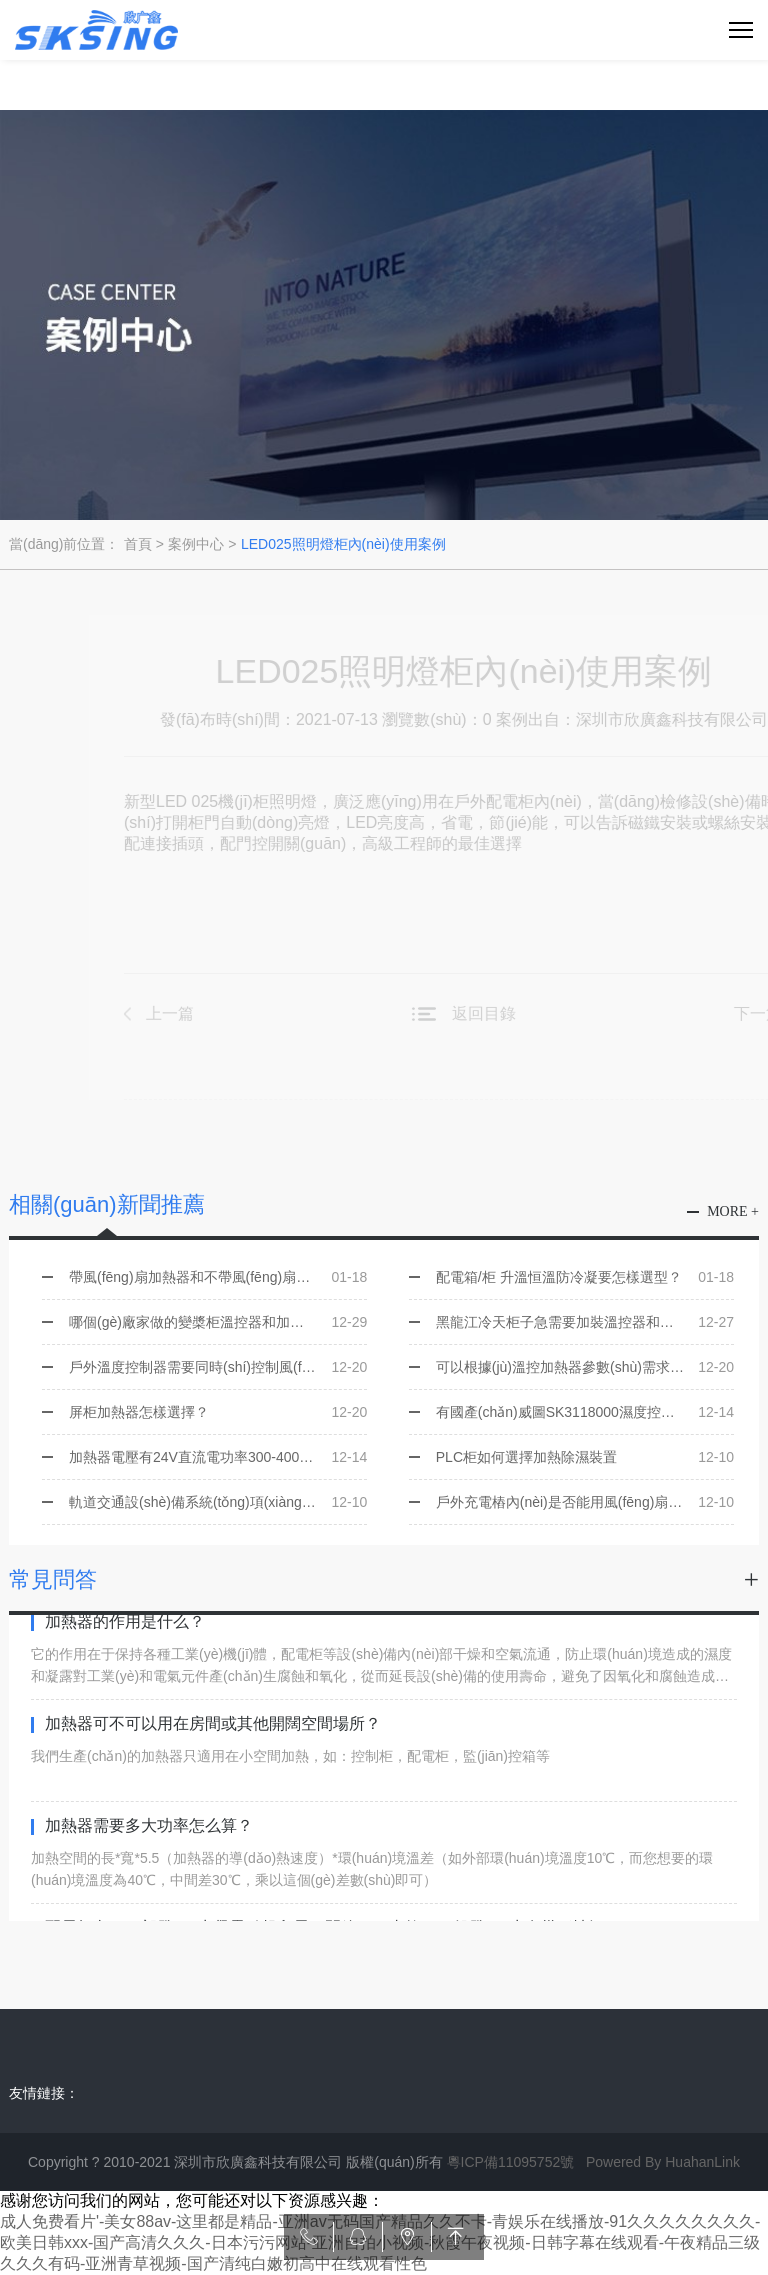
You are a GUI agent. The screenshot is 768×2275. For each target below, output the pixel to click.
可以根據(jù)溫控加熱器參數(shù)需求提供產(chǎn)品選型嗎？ (585, 1367)
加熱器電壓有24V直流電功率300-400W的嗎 (218, 1457)
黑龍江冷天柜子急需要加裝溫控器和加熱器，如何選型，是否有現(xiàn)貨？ (585, 1322)
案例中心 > (202, 544)
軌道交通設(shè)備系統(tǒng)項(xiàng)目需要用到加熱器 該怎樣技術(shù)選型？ (218, 1502)
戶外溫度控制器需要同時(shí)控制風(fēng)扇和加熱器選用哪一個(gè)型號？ (218, 1367)
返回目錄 (502, 1013)
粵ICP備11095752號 (511, 2162)
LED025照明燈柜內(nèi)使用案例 (343, 544)
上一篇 (188, 1013)
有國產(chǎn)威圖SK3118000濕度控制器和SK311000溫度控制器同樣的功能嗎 (585, 1412)
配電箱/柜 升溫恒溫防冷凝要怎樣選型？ (585, 1277)
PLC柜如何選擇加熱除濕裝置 (585, 1457)
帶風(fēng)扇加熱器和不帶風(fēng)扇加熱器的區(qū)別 (218, 1277)
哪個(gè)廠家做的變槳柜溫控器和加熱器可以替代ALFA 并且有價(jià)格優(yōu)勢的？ (218, 1322)
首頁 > (144, 544)
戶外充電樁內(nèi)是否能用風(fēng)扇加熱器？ (585, 1502)
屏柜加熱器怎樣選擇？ (218, 1412)
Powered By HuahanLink (663, 2162)
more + (733, 1211)
